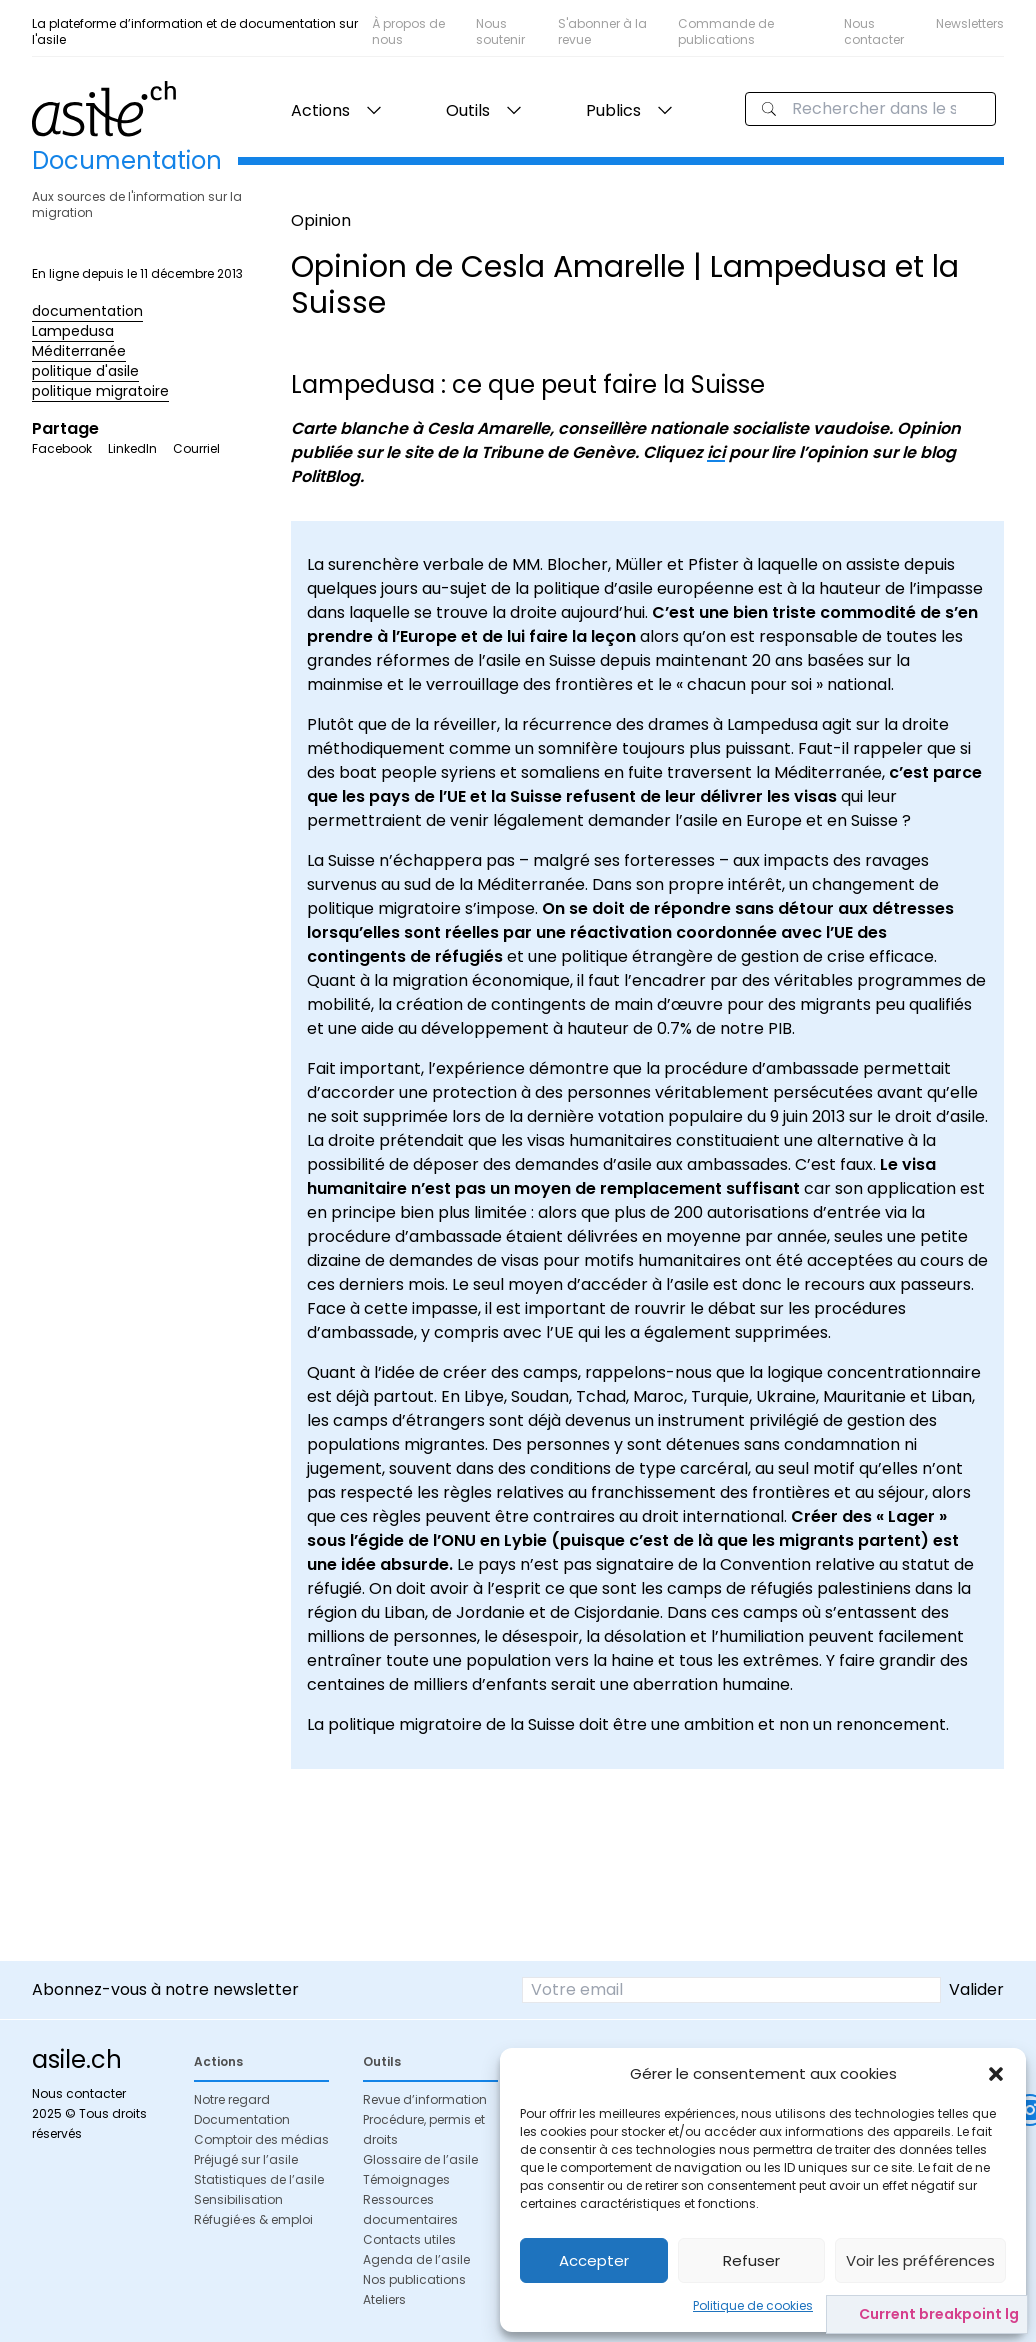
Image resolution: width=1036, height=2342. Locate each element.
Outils (468, 110)
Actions (320, 110)
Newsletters (970, 23)
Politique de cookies (753, 2305)
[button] (996, 2074)
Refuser (751, 2260)
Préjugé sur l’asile (246, 2159)
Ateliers (384, 2299)
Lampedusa (73, 331)
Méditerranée (79, 351)
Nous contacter (874, 31)
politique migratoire (100, 391)
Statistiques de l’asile (259, 2179)
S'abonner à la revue (602, 31)
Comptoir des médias (261, 2139)
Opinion (321, 220)
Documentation (242, 2119)
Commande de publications (726, 31)
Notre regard (232, 2099)
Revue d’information (425, 2099)
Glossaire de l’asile (420, 2159)
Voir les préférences (920, 2260)
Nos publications (414, 2279)
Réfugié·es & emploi (253, 2219)
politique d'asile (85, 371)
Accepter (594, 2260)
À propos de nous (408, 31)
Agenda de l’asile (416, 2259)
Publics (613, 110)
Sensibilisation (238, 2199)
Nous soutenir (500, 31)
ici (716, 452)
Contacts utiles (409, 2239)
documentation (87, 311)
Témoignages (406, 2179)
